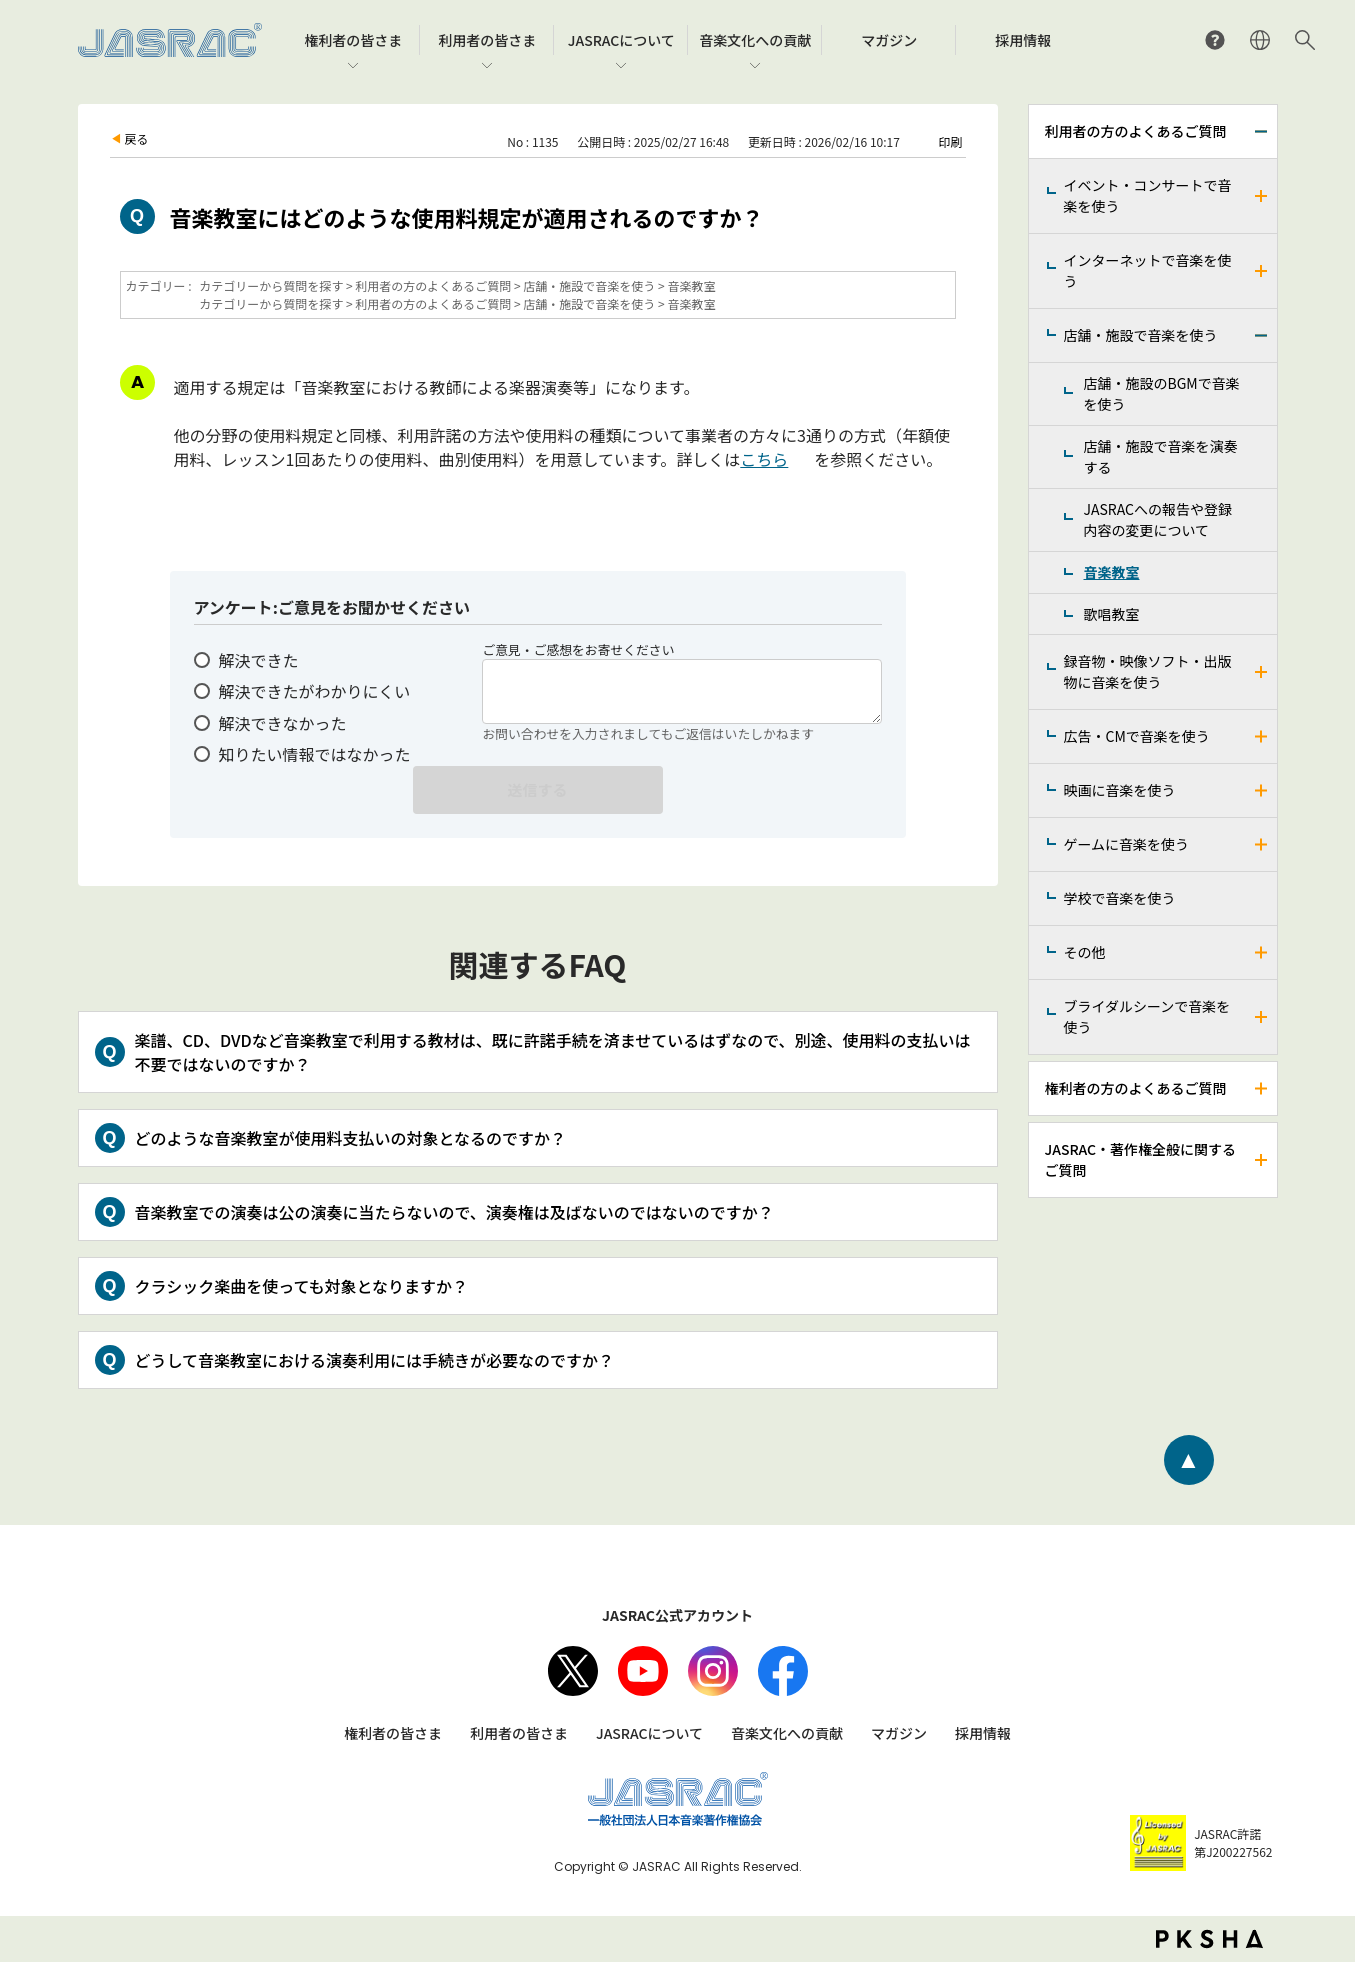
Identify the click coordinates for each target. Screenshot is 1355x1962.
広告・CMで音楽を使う (1137, 736)
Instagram (713, 1671)
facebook (783, 1671)
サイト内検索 (1305, 40)
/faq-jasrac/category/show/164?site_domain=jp (1262, 271)
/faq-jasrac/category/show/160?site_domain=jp (1262, 196)
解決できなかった (283, 723)
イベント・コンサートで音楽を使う (1148, 195)
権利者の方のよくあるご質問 (1136, 1088)
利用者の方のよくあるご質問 (1136, 131)
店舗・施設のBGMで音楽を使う (1162, 393)
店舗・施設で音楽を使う (1141, 335)
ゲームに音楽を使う (1127, 844)
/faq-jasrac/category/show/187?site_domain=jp (1262, 736)
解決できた (259, 660)
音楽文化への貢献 (787, 1733)
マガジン (899, 1733)
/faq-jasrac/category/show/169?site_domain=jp (1262, 335)
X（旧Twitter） (573, 1671)
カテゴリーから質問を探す (271, 285)
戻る (137, 138)
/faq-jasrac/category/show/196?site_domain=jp (1262, 844)
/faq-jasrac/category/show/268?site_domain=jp (1262, 672)
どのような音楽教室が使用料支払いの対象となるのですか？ (351, 1138)
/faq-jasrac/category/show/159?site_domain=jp (1262, 1160)
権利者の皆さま (393, 1733)
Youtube (643, 1671)
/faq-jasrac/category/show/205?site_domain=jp (1262, 952)
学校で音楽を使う (1120, 898)
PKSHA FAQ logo (1209, 1939)
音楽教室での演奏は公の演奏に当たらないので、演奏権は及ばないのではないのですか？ (454, 1212)
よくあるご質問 (1215, 40)
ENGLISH (1260, 40)
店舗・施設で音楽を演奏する (1161, 456)
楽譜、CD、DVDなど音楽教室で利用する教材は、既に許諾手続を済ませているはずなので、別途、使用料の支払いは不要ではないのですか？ (553, 1052)
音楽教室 (1112, 572)
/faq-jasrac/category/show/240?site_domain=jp (1262, 1017)
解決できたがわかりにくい (315, 691)
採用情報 (983, 1733)
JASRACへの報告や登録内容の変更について (1158, 519)
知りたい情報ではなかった (315, 754)
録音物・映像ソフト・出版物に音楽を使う (1148, 671)
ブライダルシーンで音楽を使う (1147, 1016)
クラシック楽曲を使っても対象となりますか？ (302, 1286)
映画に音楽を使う (1120, 790)
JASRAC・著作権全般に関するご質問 (1140, 1159)
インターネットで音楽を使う (1148, 270)
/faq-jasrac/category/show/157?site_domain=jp (1262, 131)
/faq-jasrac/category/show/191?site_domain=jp (1262, 790)
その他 (1085, 952)
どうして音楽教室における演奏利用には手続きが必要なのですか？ (375, 1360)
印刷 (950, 141)
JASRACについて (649, 1733)
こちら (764, 459)
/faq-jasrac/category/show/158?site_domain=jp (1262, 1088)
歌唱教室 (1112, 614)
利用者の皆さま (519, 1733)
